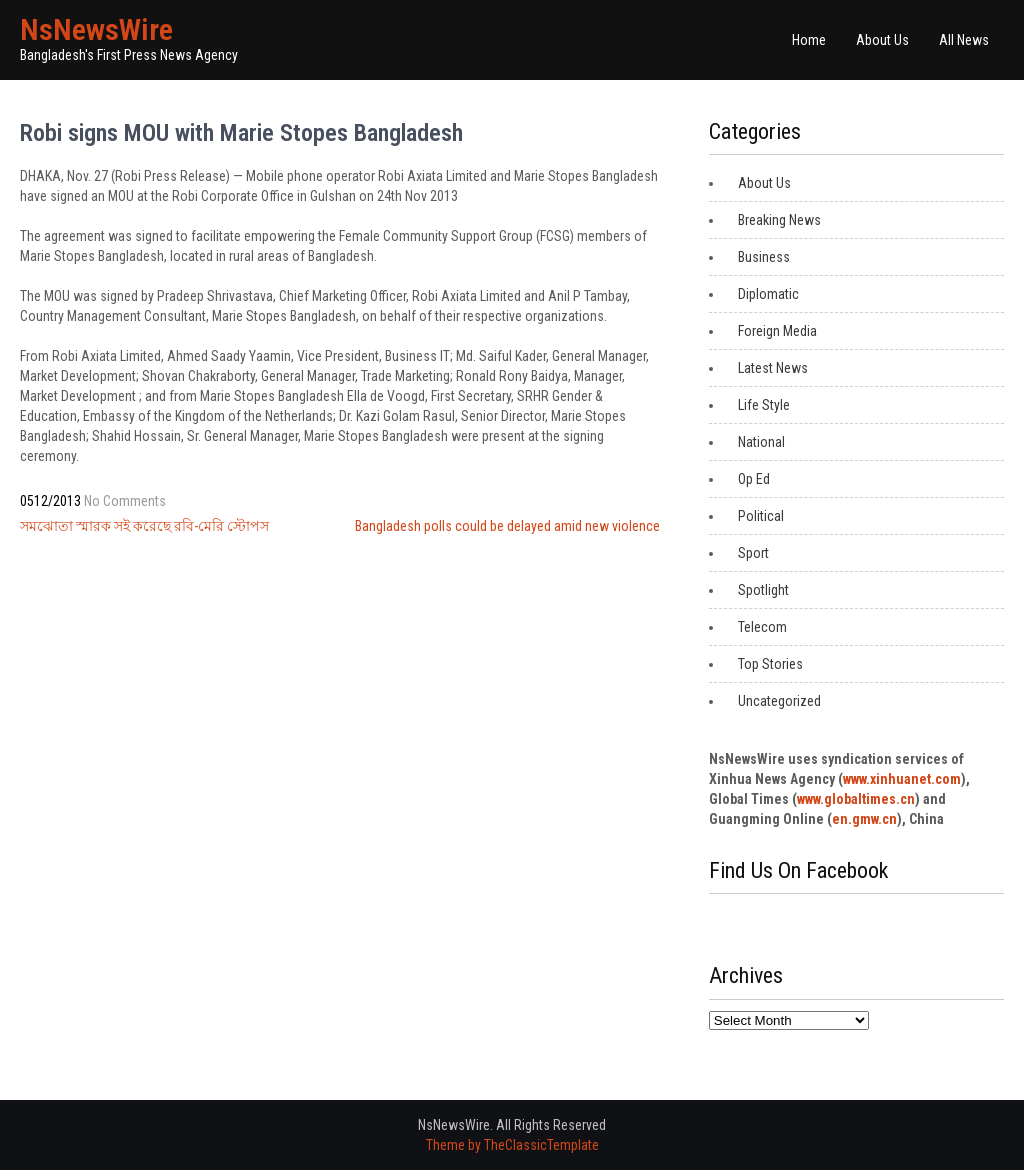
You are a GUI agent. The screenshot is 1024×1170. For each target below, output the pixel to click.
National (761, 442)
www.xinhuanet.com (902, 779)
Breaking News (779, 220)
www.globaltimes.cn (856, 799)
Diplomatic (768, 294)
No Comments (125, 501)
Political (761, 516)
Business (764, 257)
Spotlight (763, 590)
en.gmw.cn (864, 819)
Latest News (773, 368)
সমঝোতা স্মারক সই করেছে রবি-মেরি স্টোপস (144, 526)
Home (809, 40)
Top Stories (770, 664)
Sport (753, 553)
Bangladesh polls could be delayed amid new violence (507, 526)
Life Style (764, 405)
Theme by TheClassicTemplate (512, 1145)
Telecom (762, 627)
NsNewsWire (96, 29)
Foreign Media (777, 331)
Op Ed (754, 479)
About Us (882, 40)
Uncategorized (779, 701)
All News (964, 40)
